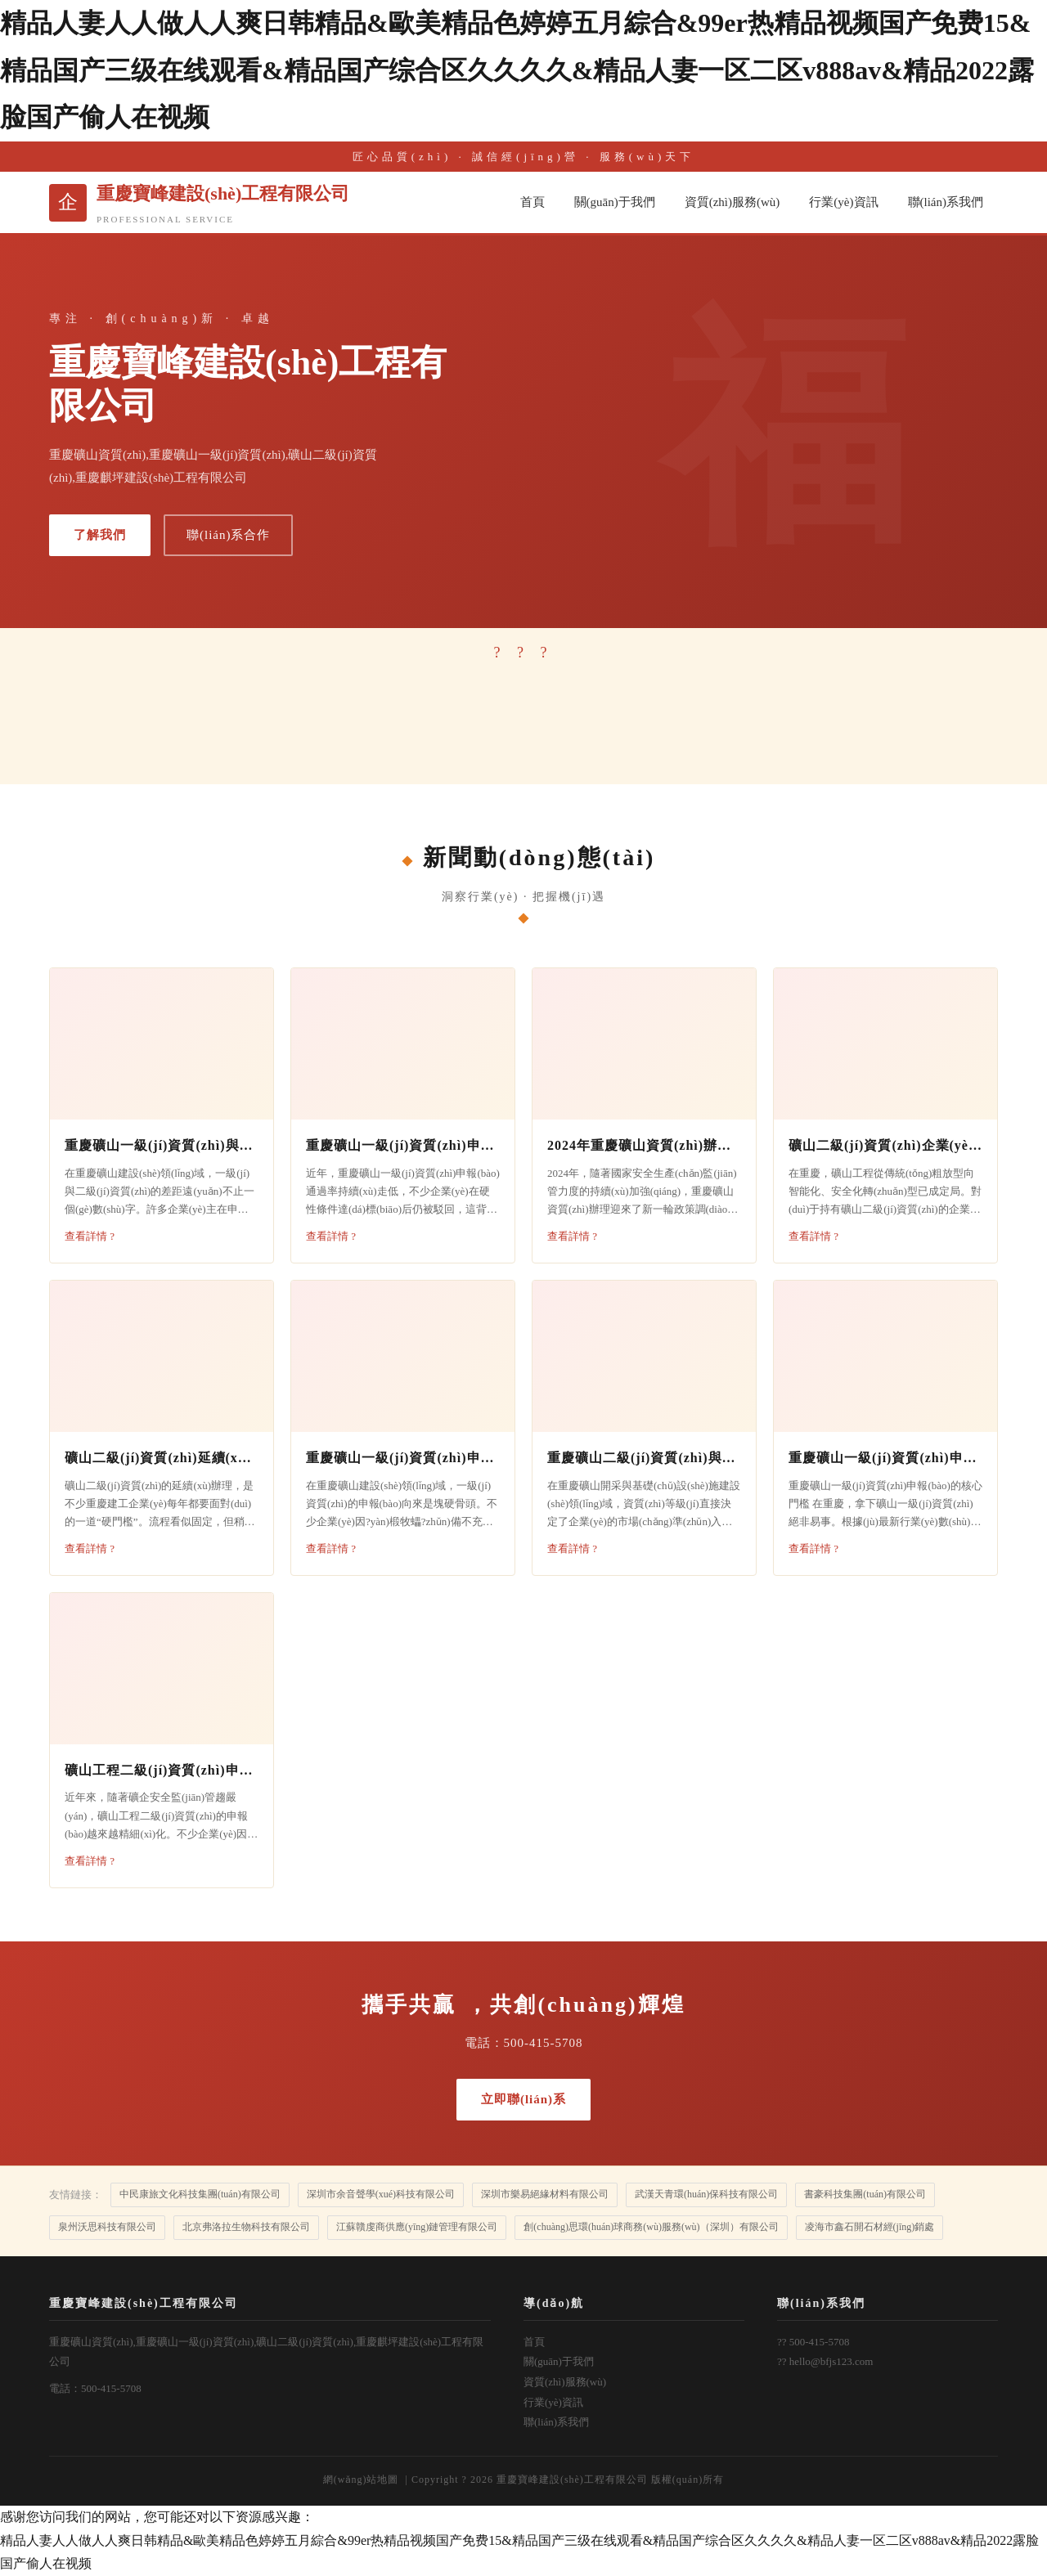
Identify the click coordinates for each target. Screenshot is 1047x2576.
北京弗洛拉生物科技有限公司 (246, 2227)
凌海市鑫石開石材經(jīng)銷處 (870, 2227)
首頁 (532, 202)
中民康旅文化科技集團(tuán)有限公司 (200, 2194)
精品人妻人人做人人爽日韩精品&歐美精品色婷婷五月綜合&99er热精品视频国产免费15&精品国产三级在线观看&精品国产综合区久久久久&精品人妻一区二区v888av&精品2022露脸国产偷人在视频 (517, 70)
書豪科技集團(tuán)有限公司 (865, 2194)
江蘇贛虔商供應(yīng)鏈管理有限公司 (416, 2227)
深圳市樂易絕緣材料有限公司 (545, 2194)
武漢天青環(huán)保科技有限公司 (706, 2194)
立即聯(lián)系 (523, 2099)
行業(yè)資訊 (843, 202)
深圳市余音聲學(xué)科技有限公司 (381, 2194)
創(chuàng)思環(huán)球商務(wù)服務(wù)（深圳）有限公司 (651, 2227)
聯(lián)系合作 (228, 534)
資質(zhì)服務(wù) (732, 202)
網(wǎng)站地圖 (361, 2479)
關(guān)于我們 (614, 202)
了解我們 (100, 534)
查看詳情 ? (90, 1236)
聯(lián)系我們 (945, 202)
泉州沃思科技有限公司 (107, 2227)
